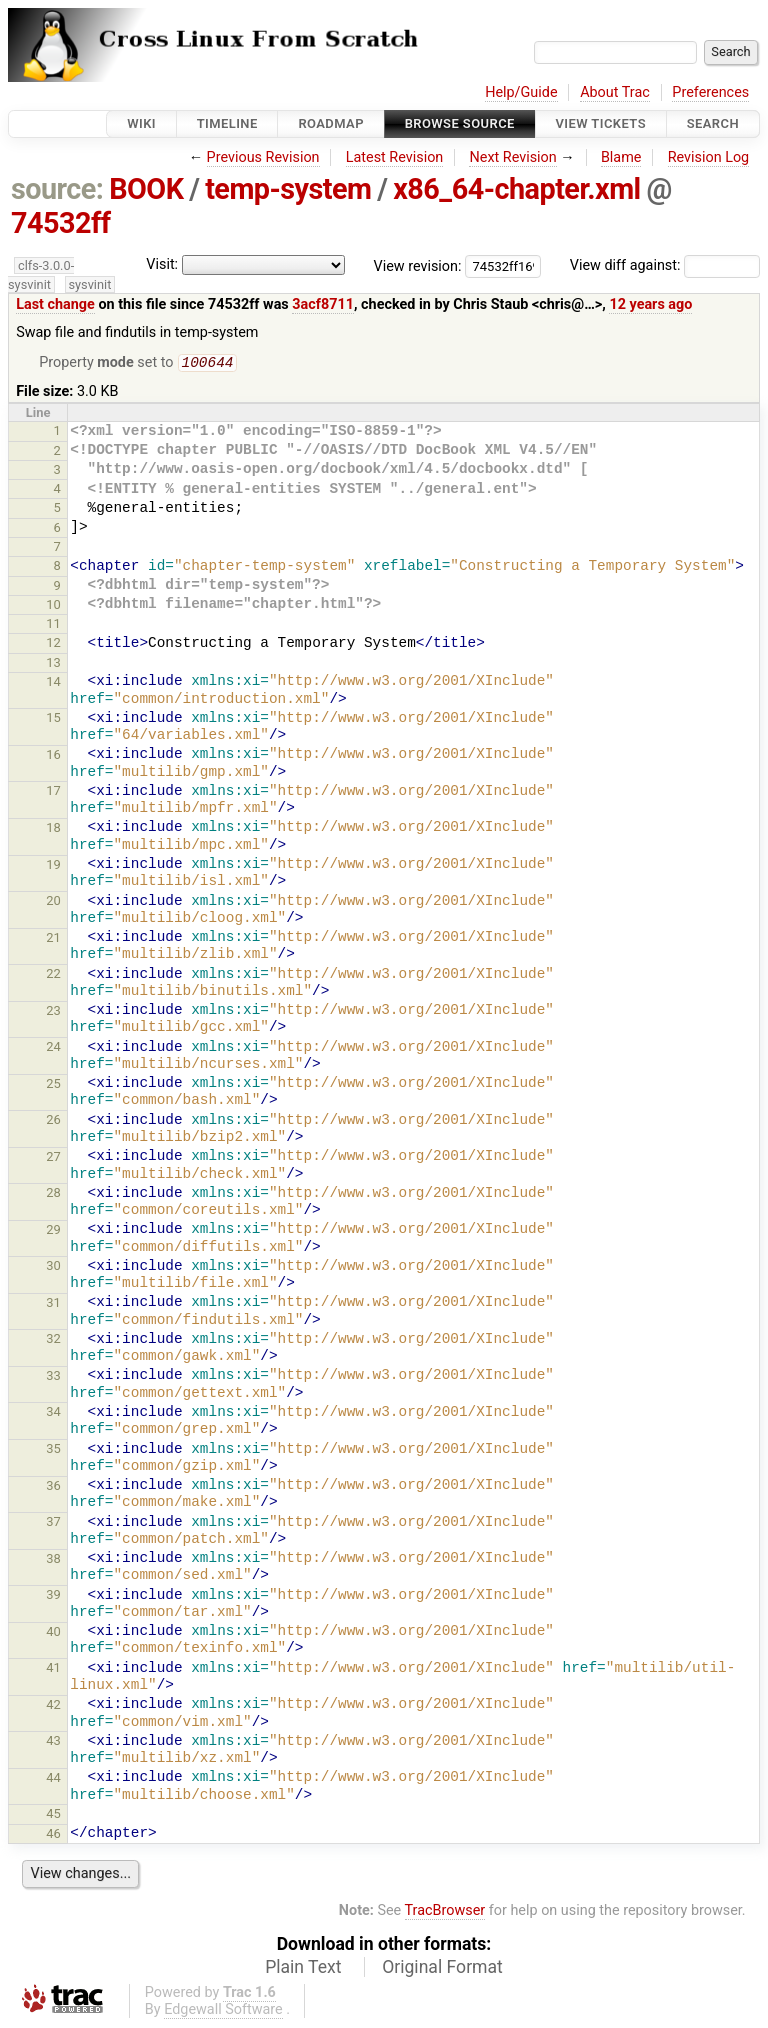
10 (53, 606)
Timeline (227, 123)
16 (53, 756)
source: (57, 189)
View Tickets (601, 123)
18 (53, 829)
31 (53, 1304)
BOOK (146, 189)
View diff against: (665, 265)
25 (53, 1085)
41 (53, 1669)
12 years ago (650, 304)
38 (53, 1560)
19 (53, 866)
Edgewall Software (223, 2011)
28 (53, 1194)
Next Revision (512, 157)
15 (53, 719)
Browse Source (460, 123)
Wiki (141, 123)
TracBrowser (445, 1912)
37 (53, 1523)
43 (53, 1742)
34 (53, 1413)
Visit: (162, 264)
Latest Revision (395, 157)
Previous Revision (263, 157)
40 (53, 1633)
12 (53, 644)
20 (53, 902)
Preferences (710, 92)
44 (53, 1779)
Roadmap (331, 123)
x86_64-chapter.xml (517, 189)
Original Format (442, 1969)
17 (53, 792)
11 (53, 625)
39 (53, 1596)
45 (53, 1815)
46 (53, 1835)
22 (53, 975)
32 (53, 1340)
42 (53, 1706)
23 (53, 1012)
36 (53, 1487)
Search (713, 123)
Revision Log (709, 157)
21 (53, 939)
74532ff (61, 223)
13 (53, 664)
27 (53, 1158)
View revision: (418, 265)
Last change (55, 304)
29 (53, 1231)
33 (53, 1377)
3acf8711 (323, 304)
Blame (621, 157)
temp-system (288, 189)
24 (53, 1048)
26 (53, 1121)
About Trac (615, 92)
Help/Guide (521, 92)
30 (53, 1267)
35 (53, 1450)
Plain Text (303, 1969)
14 (53, 683)
